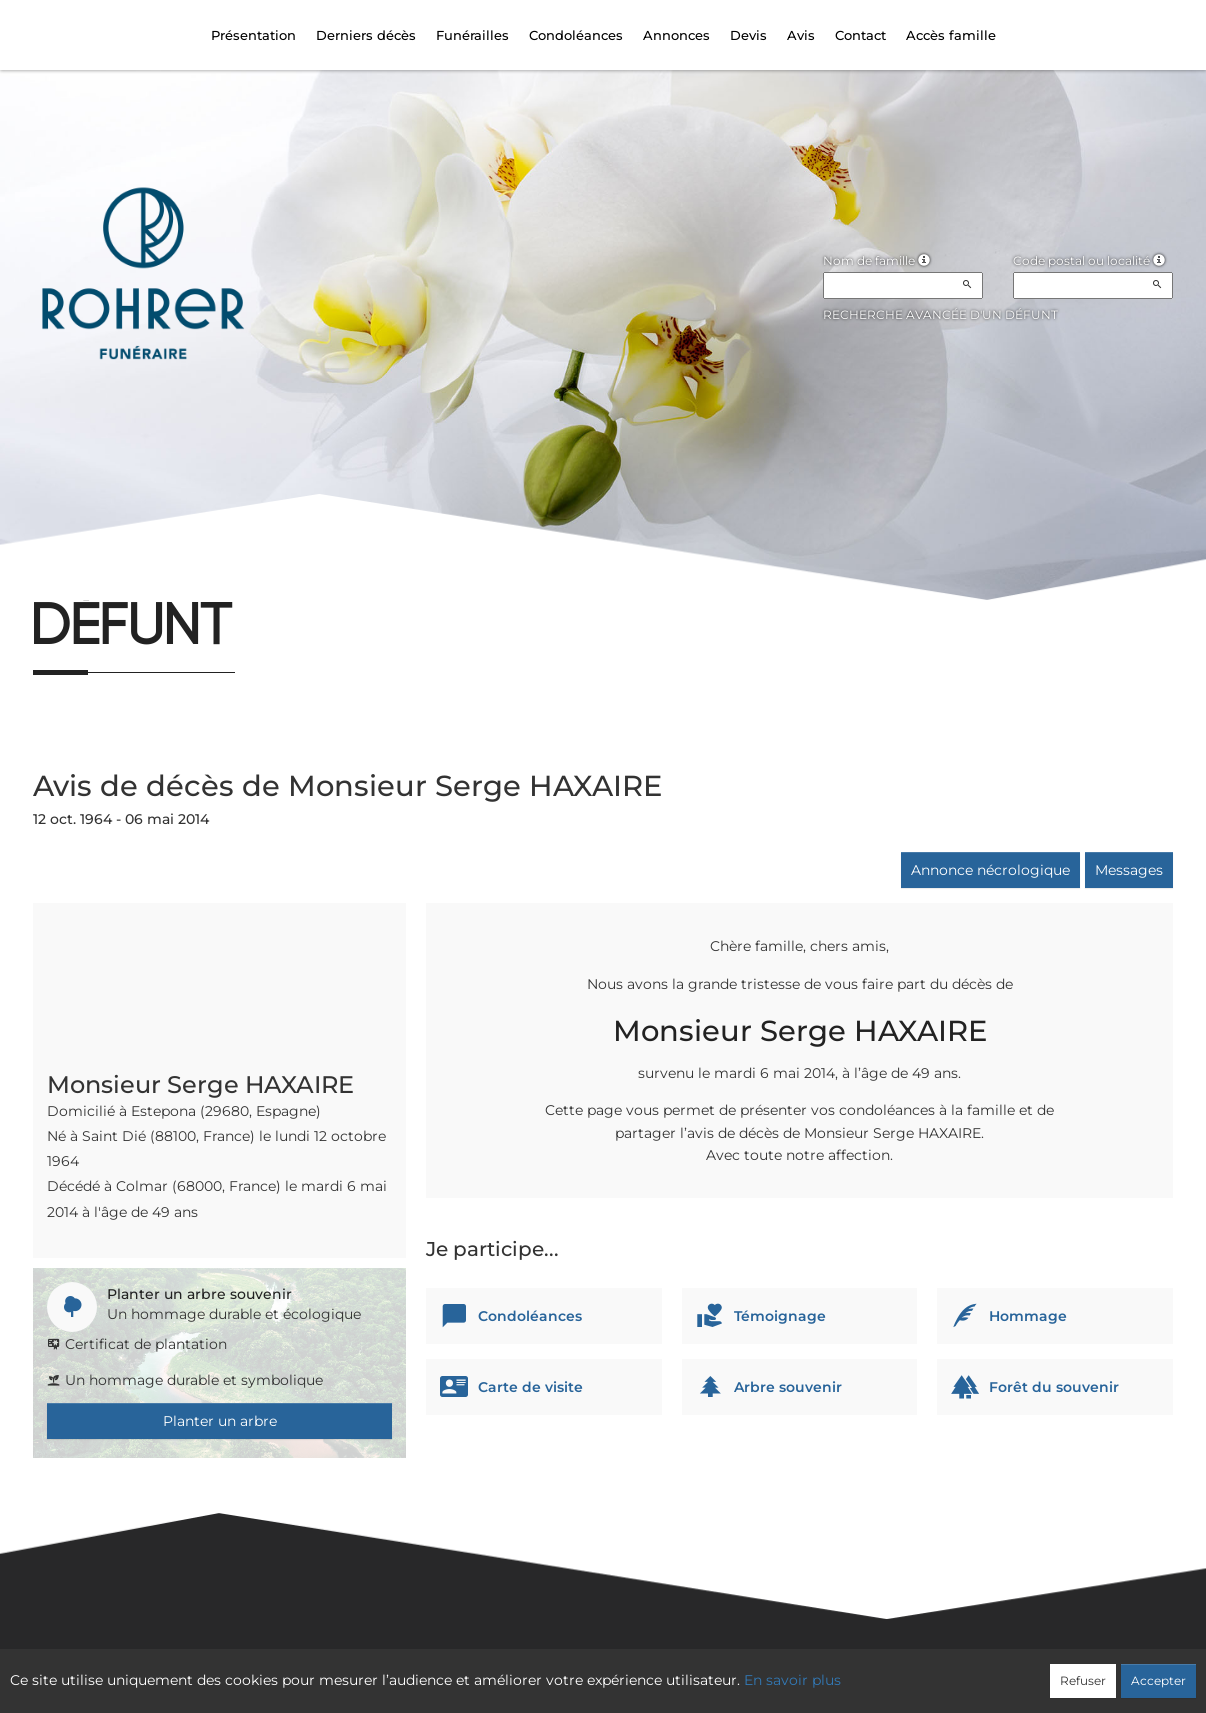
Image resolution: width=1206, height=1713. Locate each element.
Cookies (684, 1670)
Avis (801, 35)
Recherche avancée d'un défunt (940, 314)
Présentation (253, 35)
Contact (860, 35)
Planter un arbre (220, 1421)
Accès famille (951, 35)
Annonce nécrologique (990, 870)
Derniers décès (366, 35)
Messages (1129, 870)
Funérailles (472, 35)
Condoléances (576, 35)
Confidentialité (593, 1670)
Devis (748, 35)
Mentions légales (784, 1670)
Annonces (676, 35)
